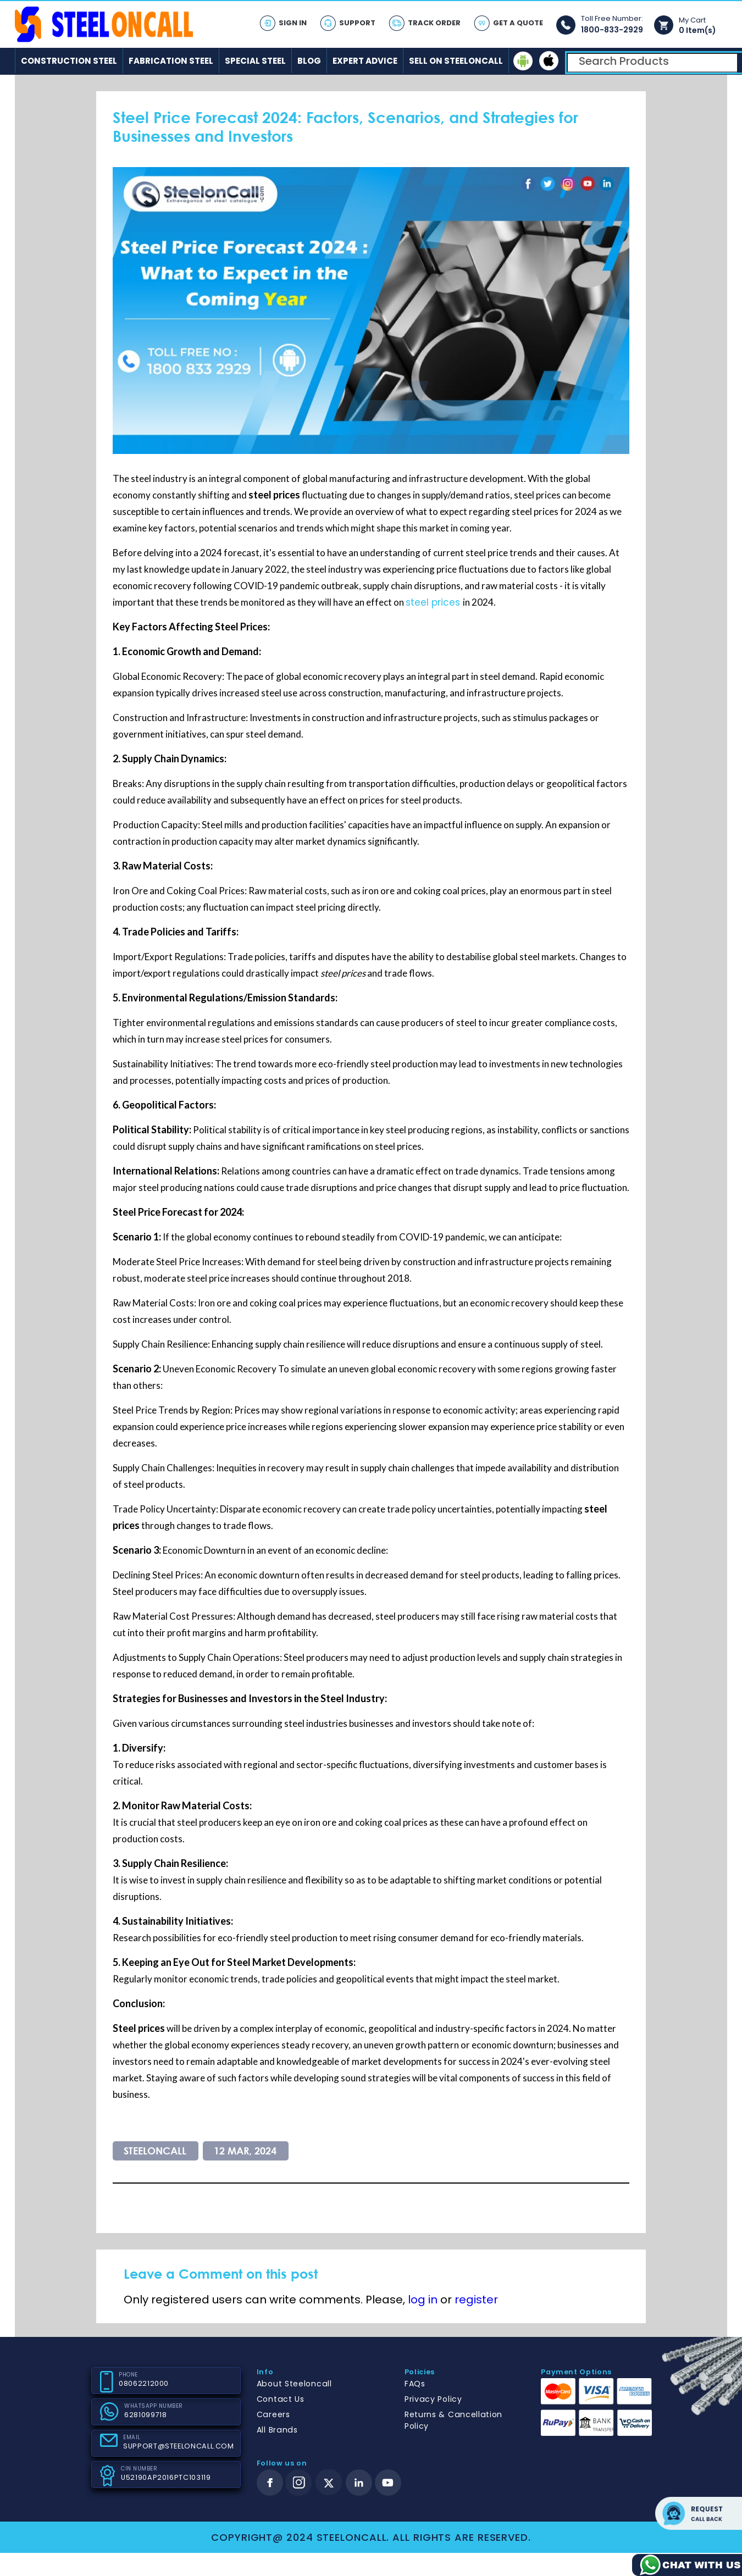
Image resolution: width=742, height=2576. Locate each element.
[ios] (548, 60)
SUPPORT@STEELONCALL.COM (178, 2446)
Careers (273, 2414)
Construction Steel (69, 61)
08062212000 (144, 2383)
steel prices (434, 602)
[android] (523, 60)
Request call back (698, 2512)
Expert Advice (365, 61)
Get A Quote (518, 23)
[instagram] (299, 2482)
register (476, 2299)
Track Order (434, 23)
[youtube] (388, 2482)
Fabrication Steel (171, 61)
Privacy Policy (433, 2399)
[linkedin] (359, 2482)
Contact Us (280, 2399)
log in (423, 2299)
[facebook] (270, 2482)
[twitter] (328, 2482)
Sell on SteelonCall (456, 61)
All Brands (277, 2429)
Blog (309, 61)
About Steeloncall (294, 2383)
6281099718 (145, 2414)
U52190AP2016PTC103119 (165, 2477)
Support (357, 23)
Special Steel (255, 61)
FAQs (415, 2383)
